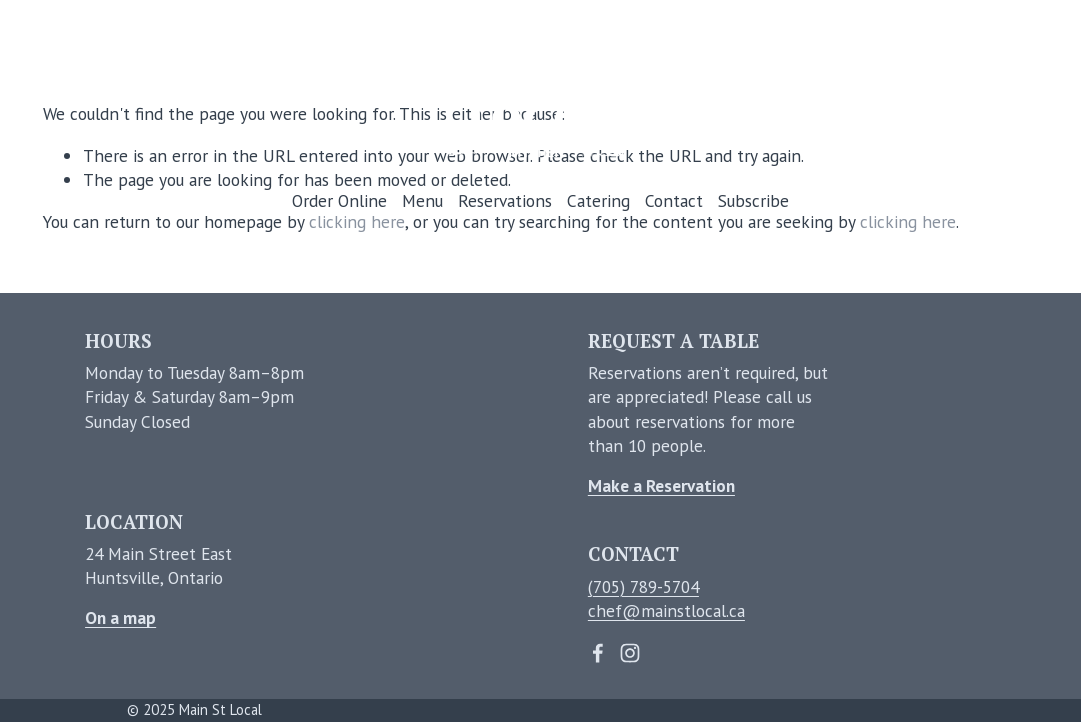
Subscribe (753, 200)
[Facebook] (598, 653)
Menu (422, 200)
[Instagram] (630, 653)
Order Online (339, 200)
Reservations (505, 200)
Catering (598, 200)
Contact (674, 200)
